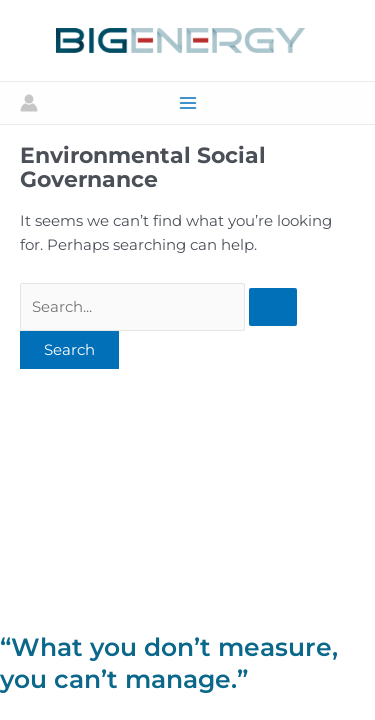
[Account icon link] (29, 103)
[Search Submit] (273, 307)
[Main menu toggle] (188, 103)
